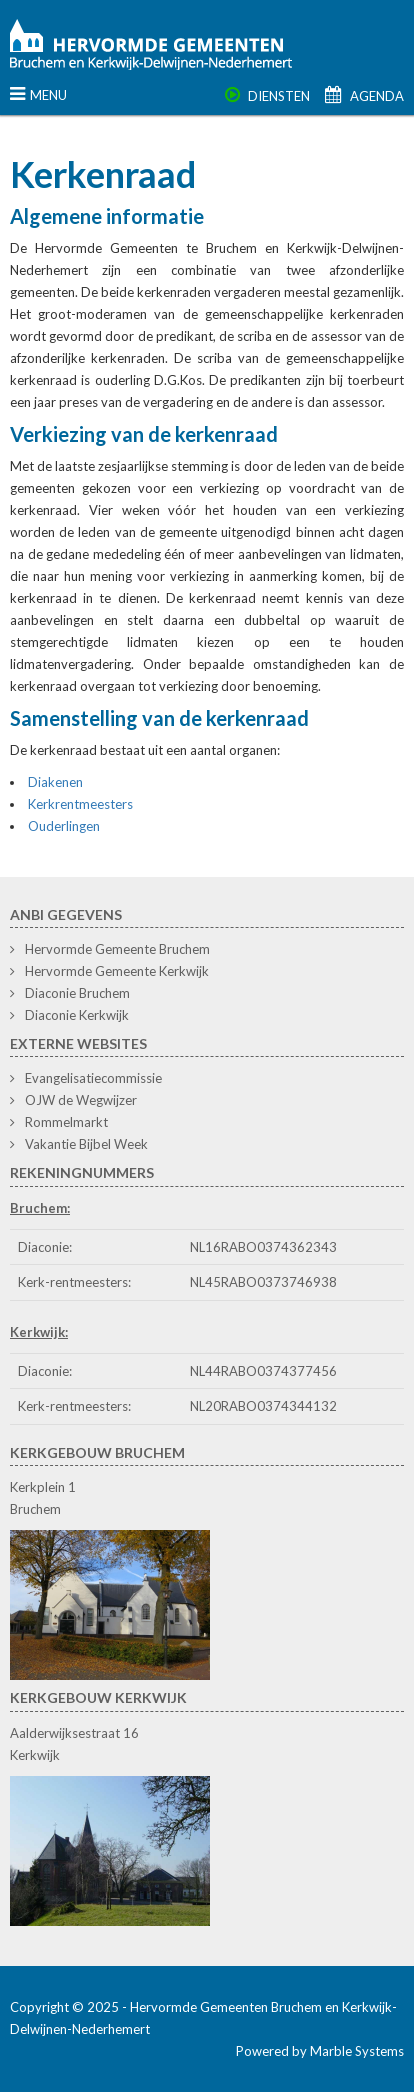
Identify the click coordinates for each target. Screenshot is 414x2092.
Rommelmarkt (66, 1122)
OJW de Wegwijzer (81, 1100)
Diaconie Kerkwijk (77, 1015)
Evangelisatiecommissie (93, 1078)
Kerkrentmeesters (80, 804)
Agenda (364, 96)
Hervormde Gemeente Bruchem (117, 949)
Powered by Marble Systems (320, 2051)
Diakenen (55, 782)
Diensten (267, 96)
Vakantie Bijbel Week (86, 1144)
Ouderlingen (64, 826)
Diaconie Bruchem (77, 993)
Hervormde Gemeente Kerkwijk (117, 971)
